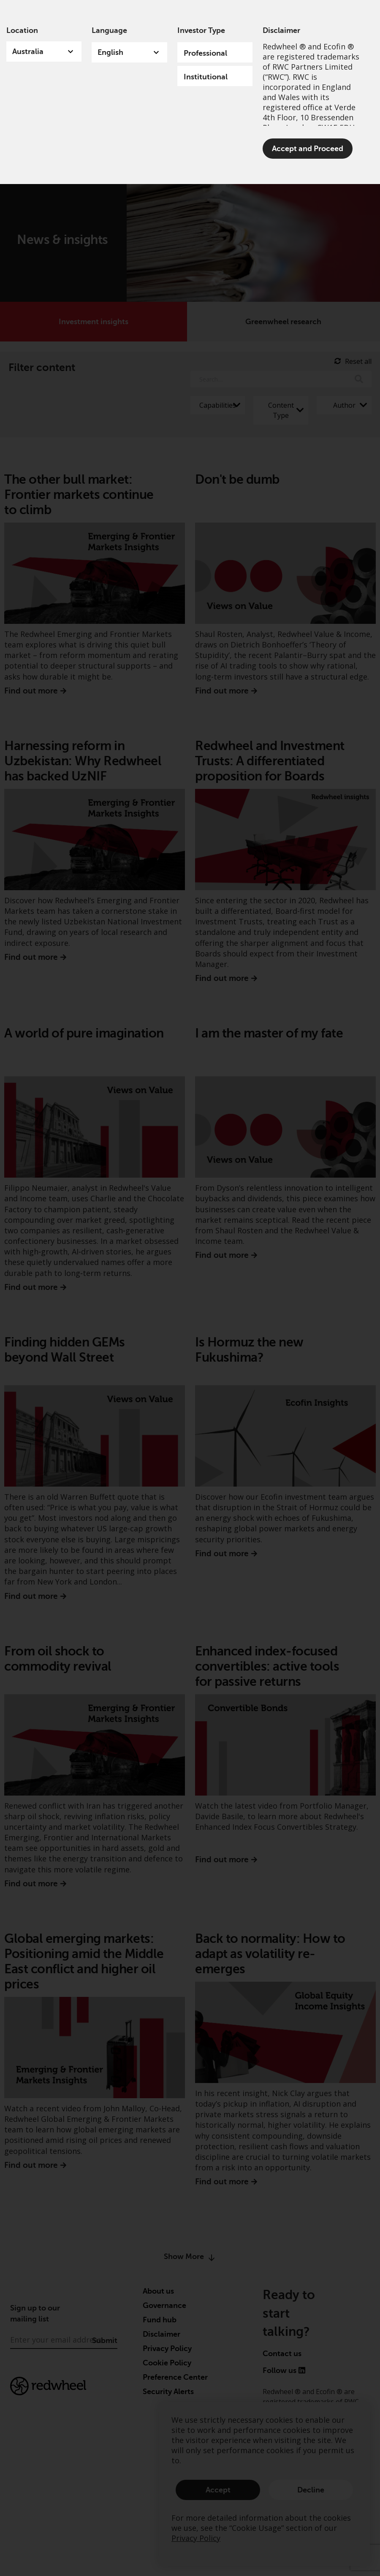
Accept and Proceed (307, 148)
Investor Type (201, 30)
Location (22, 30)
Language (109, 30)
